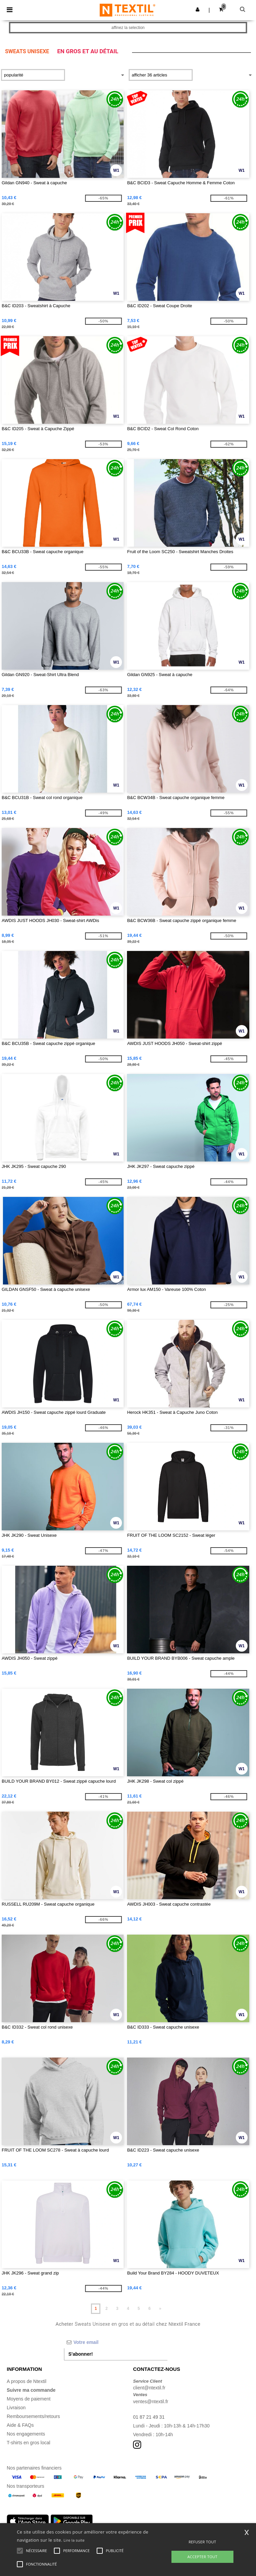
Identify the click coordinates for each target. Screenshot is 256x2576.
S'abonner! (80, 2354)
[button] (197, 9)
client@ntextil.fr (149, 2387)
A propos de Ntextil (26, 2381)
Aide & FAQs (20, 2425)
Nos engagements (26, 2434)
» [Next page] (160, 2308)
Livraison (16, 2407)
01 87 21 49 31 (148, 2417)
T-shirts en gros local (28, 2442)
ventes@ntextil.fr (150, 2401)
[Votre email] (115, 2342)
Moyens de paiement (29, 2399)
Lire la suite (74, 2540)
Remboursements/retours (33, 2416)
